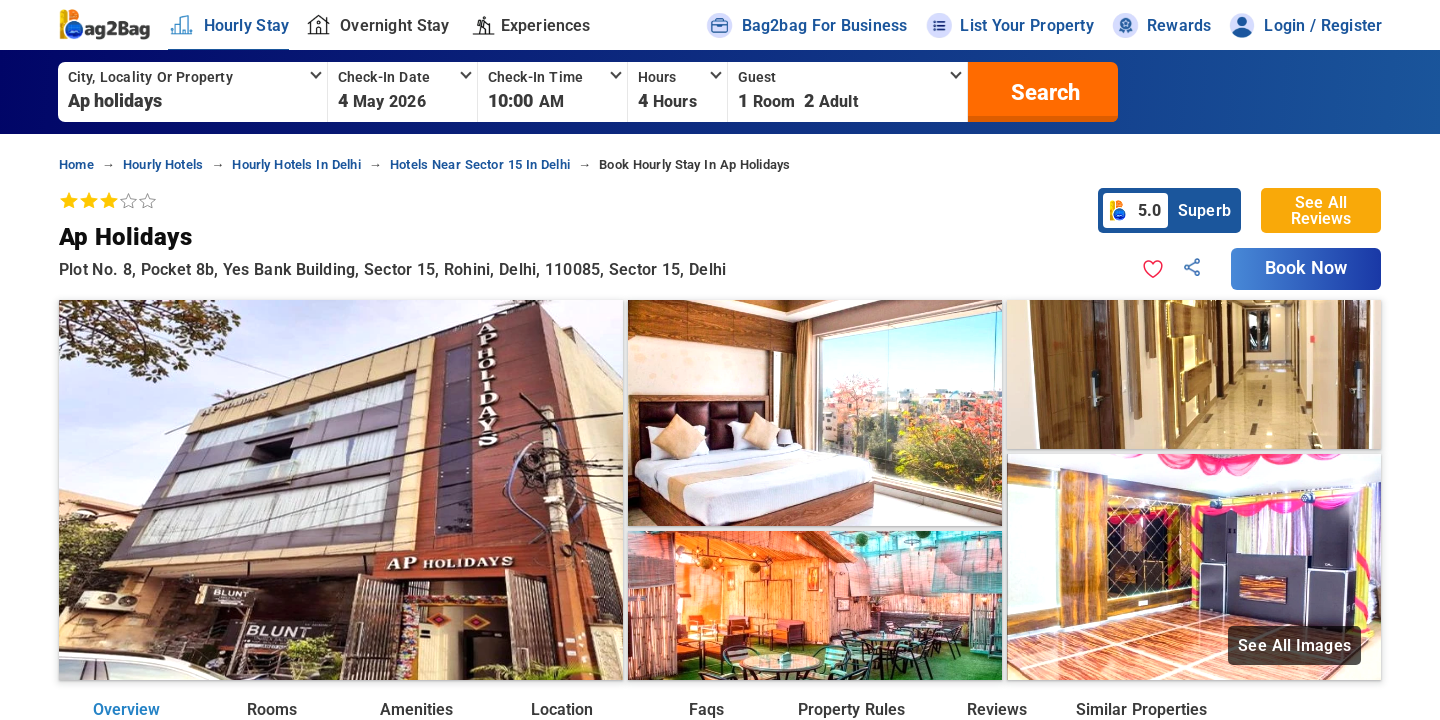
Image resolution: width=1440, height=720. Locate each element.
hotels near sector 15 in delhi (480, 164)
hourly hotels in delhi (296, 164)
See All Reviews (1321, 210)
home (76, 164)
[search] (1043, 92)
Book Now (1306, 268)
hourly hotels (163, 164)
